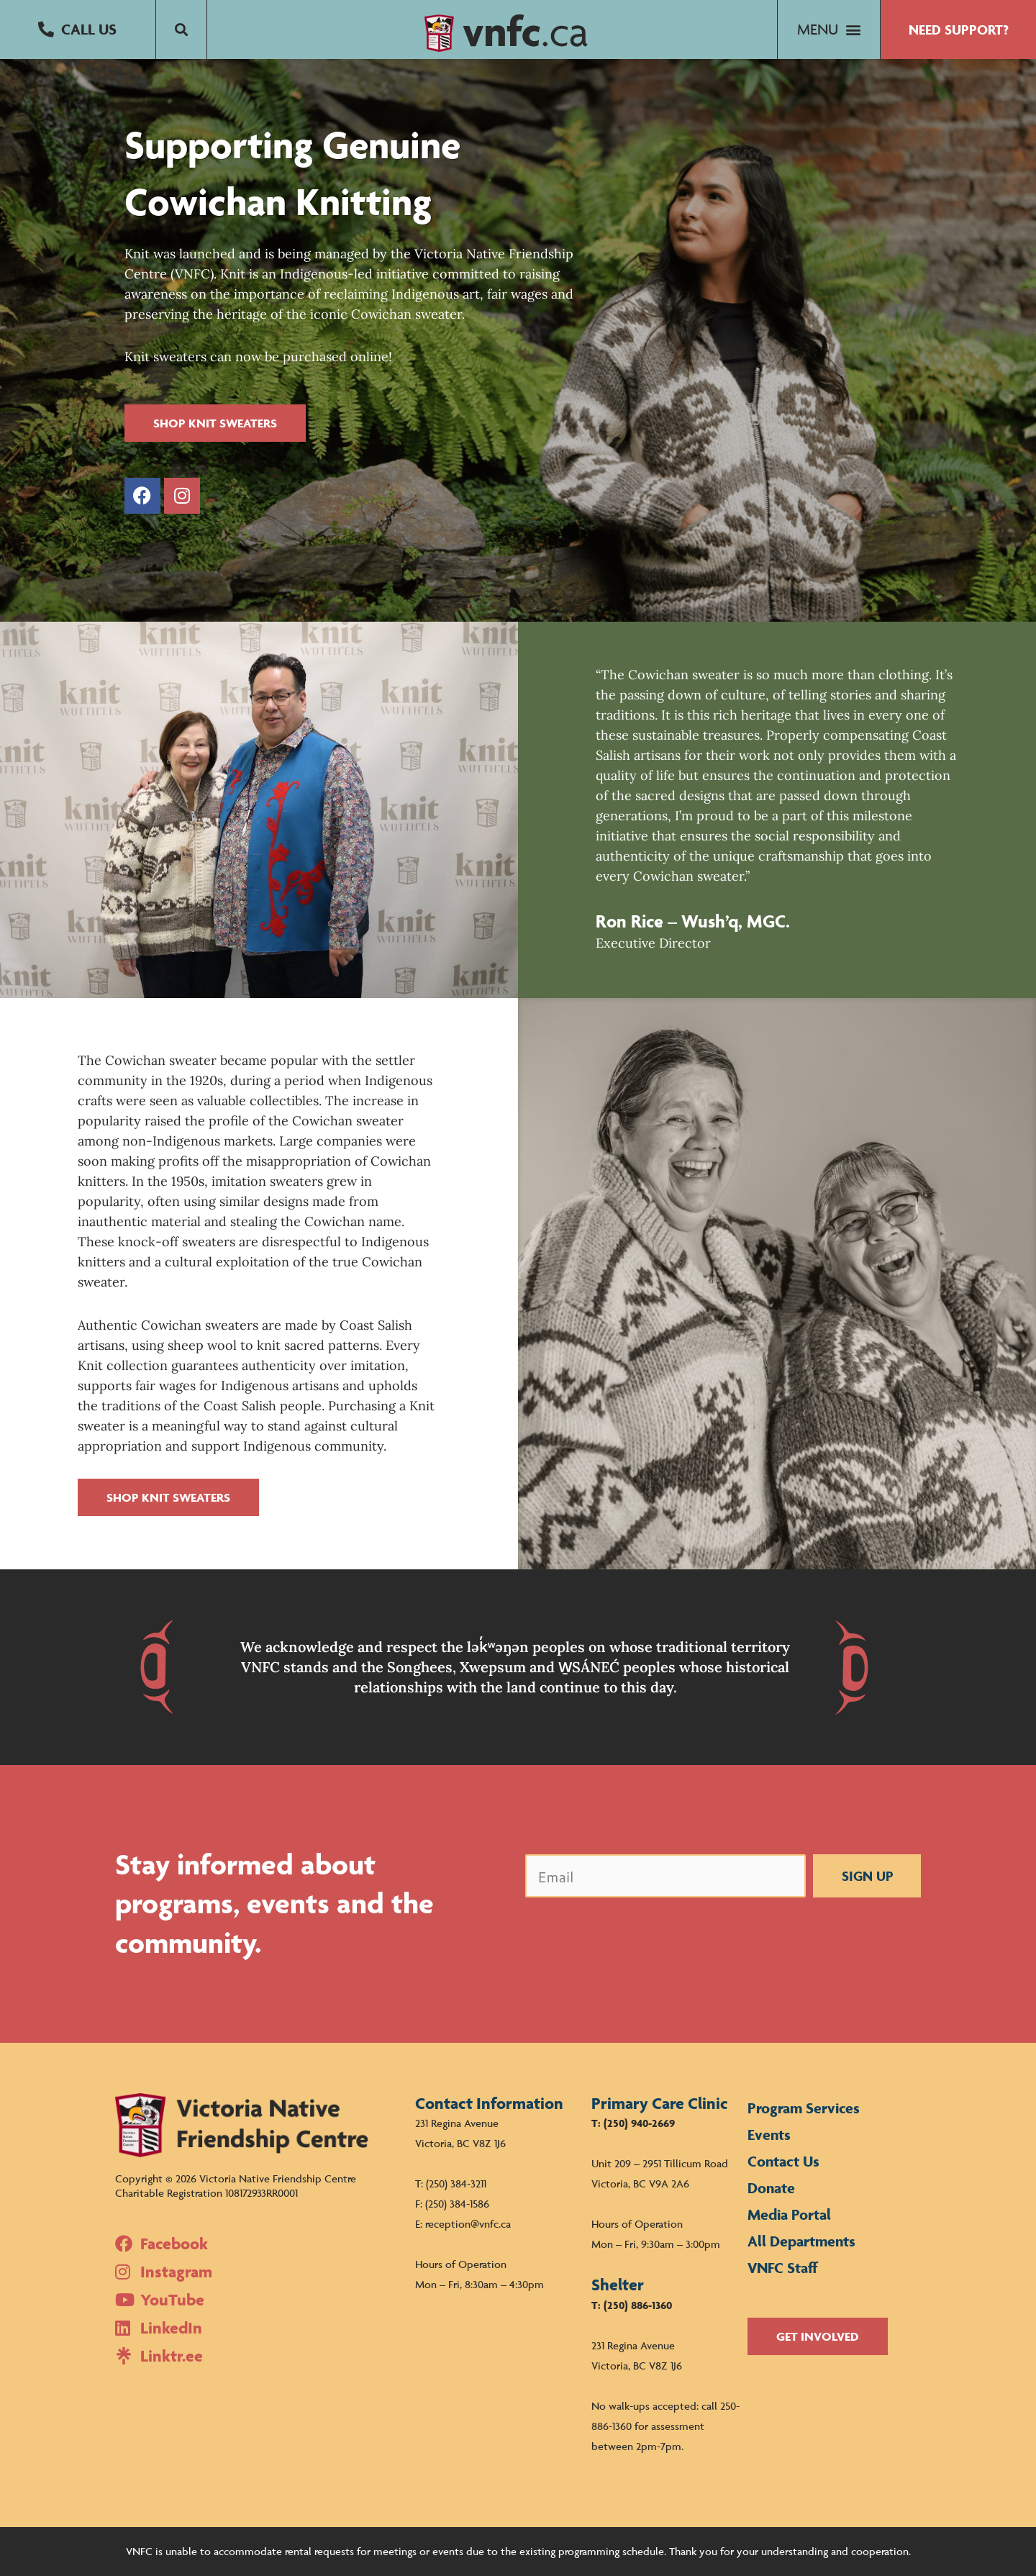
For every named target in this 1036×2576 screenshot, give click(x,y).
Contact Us (783, 2161)
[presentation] (634, 1937)
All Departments (801, 2241)
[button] (78, 29)
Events (769, 2135)
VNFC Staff (783, 2268)
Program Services (804, 2108)
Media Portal (789, 2214)
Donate (771, 2188)
